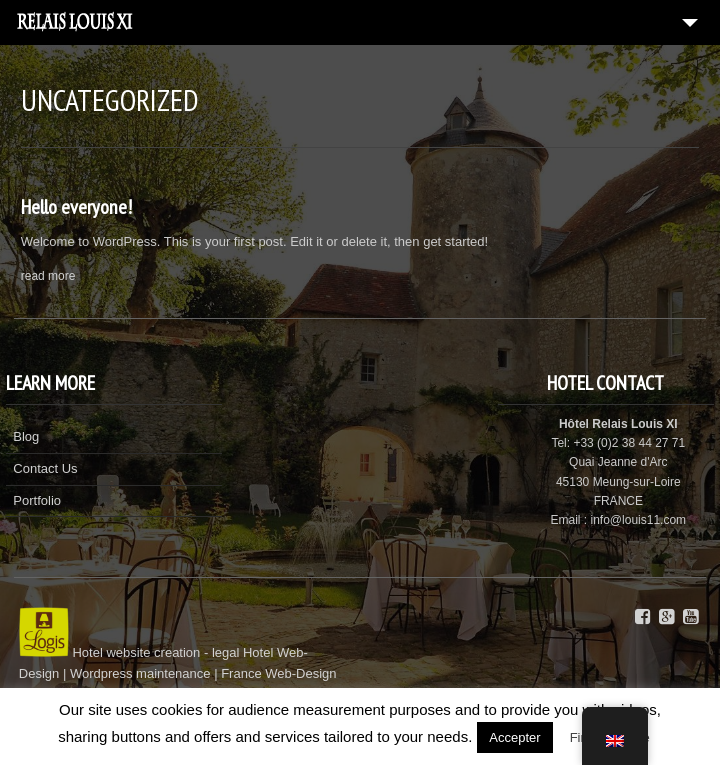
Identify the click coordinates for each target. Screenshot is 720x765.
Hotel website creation (136, 652)
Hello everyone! (76, 207)
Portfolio (37, 500)
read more (48, 276)
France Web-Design (278, 673)
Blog (26, 436)
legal (225, 652)
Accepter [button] (514, 737)
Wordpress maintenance (140, 673)
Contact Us (45, 468)
